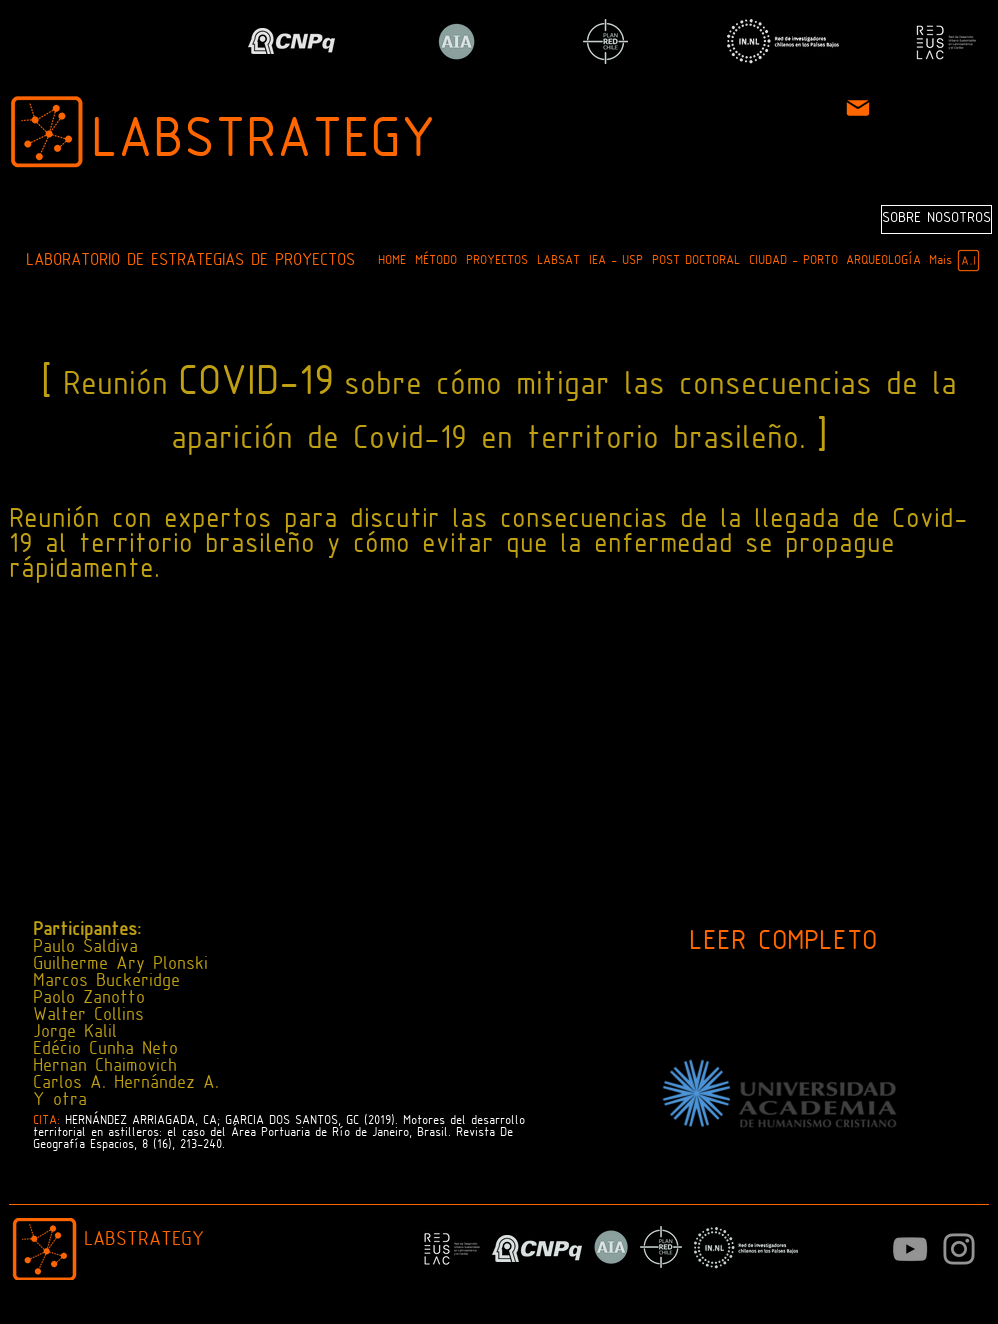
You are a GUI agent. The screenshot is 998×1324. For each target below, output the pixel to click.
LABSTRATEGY (263, 142)
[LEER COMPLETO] (783, 943)
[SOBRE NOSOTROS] (936, 219)
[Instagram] (959, 1249)
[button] (435, 261)
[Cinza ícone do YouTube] (910, 1249)
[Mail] (858, 108)
